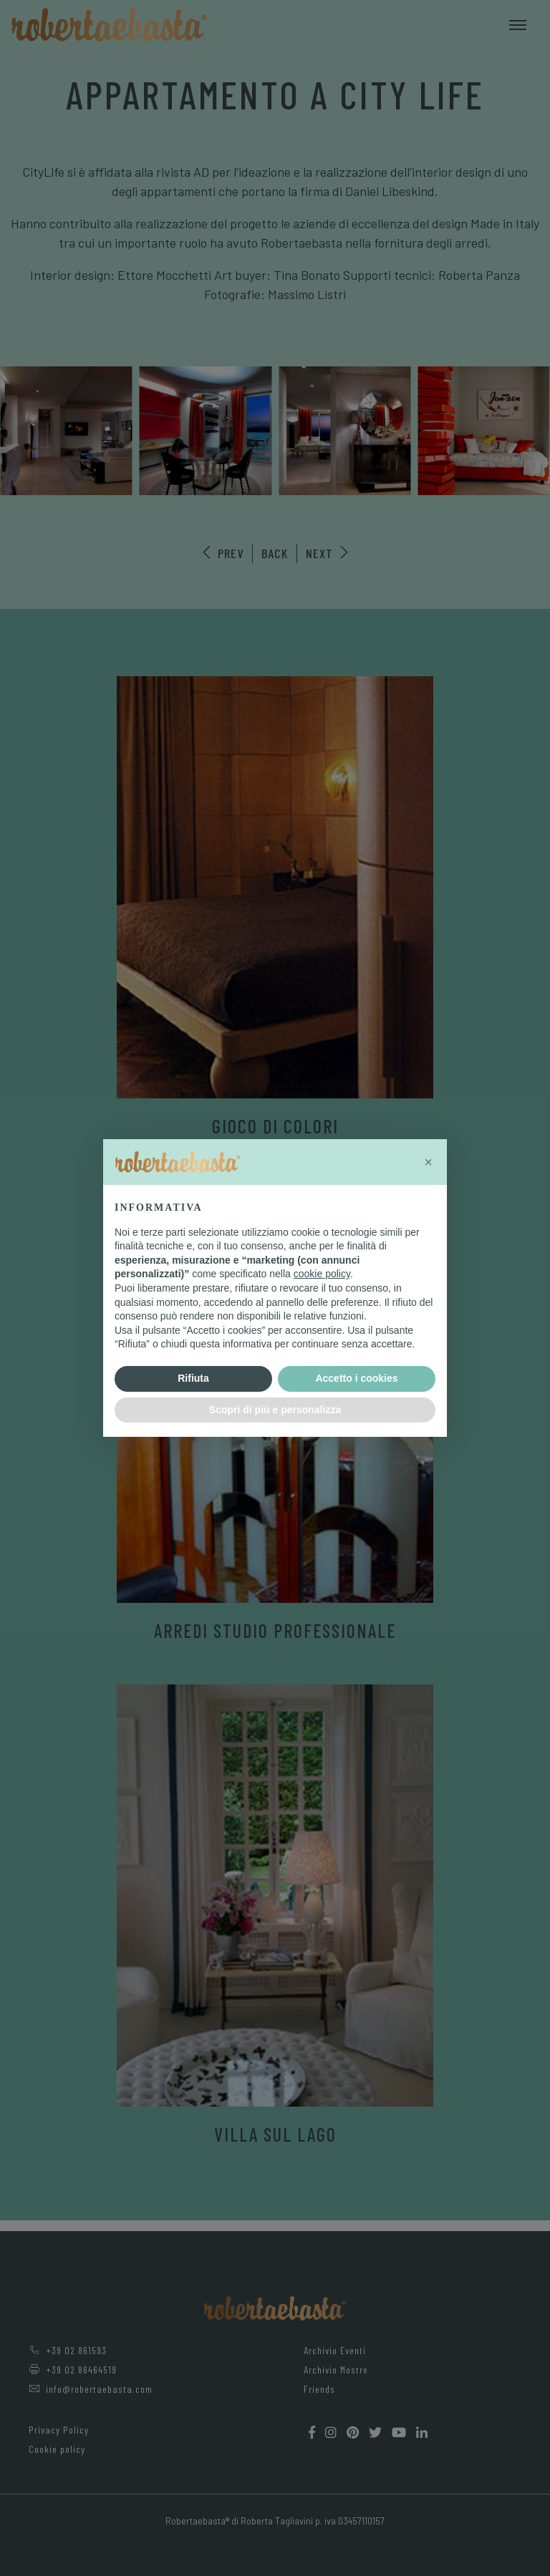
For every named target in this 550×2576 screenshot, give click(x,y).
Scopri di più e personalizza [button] (275, 1409)
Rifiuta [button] (193, 1378)
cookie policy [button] (322, 1273)
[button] (428, 1162)
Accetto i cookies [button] (356, 1378)
